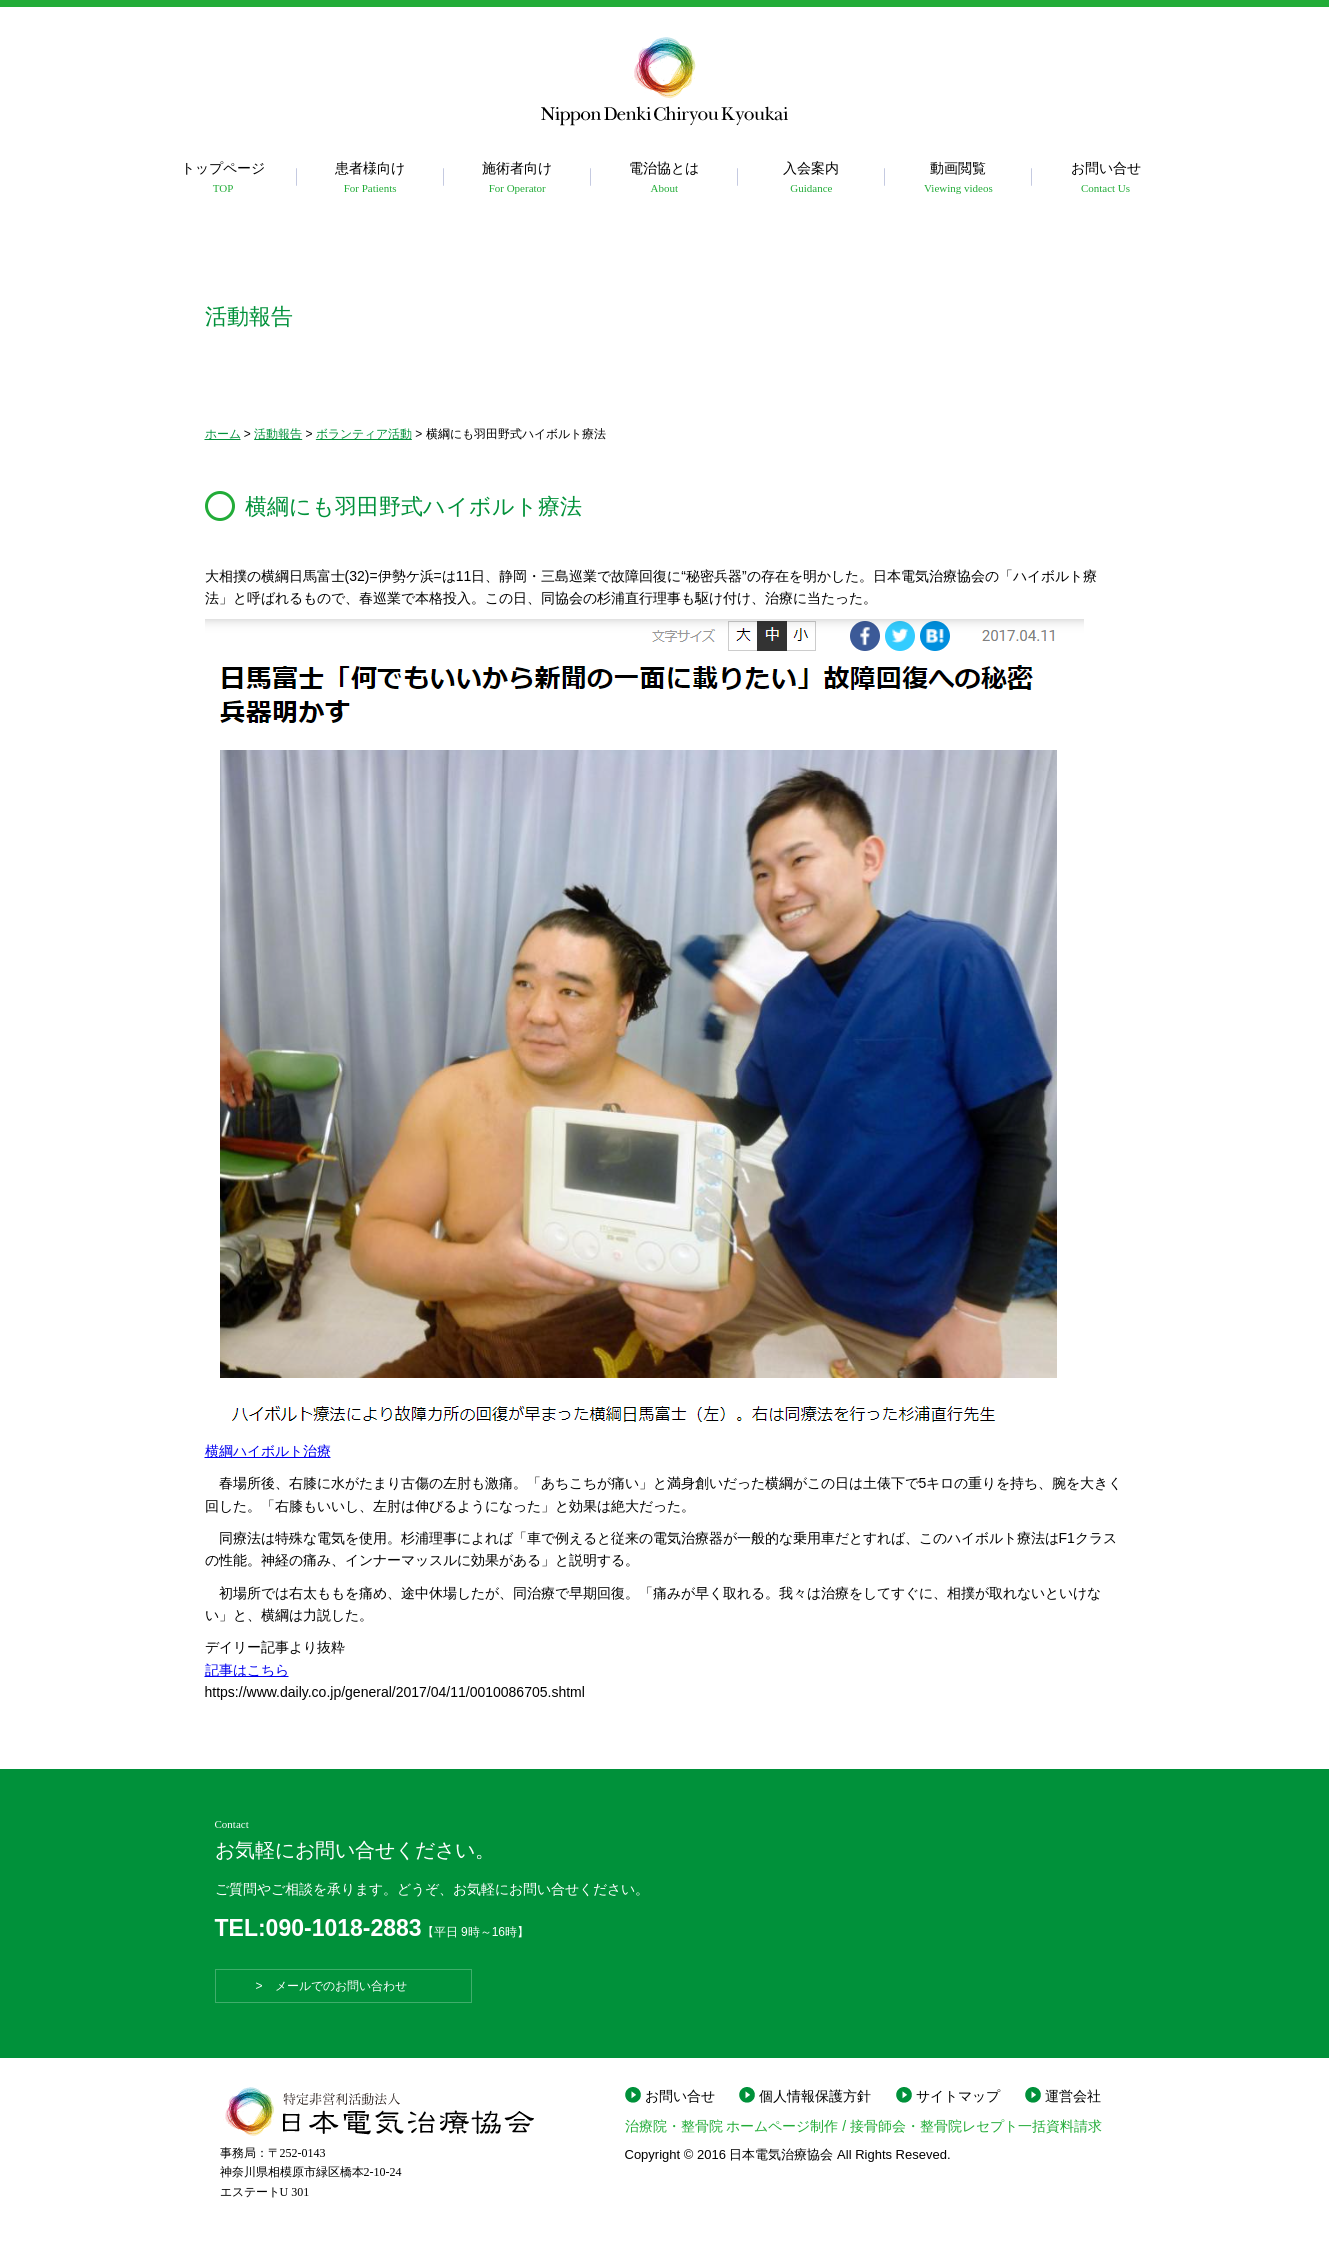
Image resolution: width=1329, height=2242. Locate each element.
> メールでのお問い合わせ (343, 1986)
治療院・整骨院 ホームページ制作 (732, 2126)
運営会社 (1073, 2096)
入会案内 (811, 178)
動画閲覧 (958, 178)
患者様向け (370, 178)
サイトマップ (958, 2096)
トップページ (223, 178)
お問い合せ (1105, 178)
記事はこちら (247, 1670)
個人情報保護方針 (815, 2096)
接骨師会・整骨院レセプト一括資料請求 (976, 2126)
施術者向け (517, 178)
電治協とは (664, 178)
